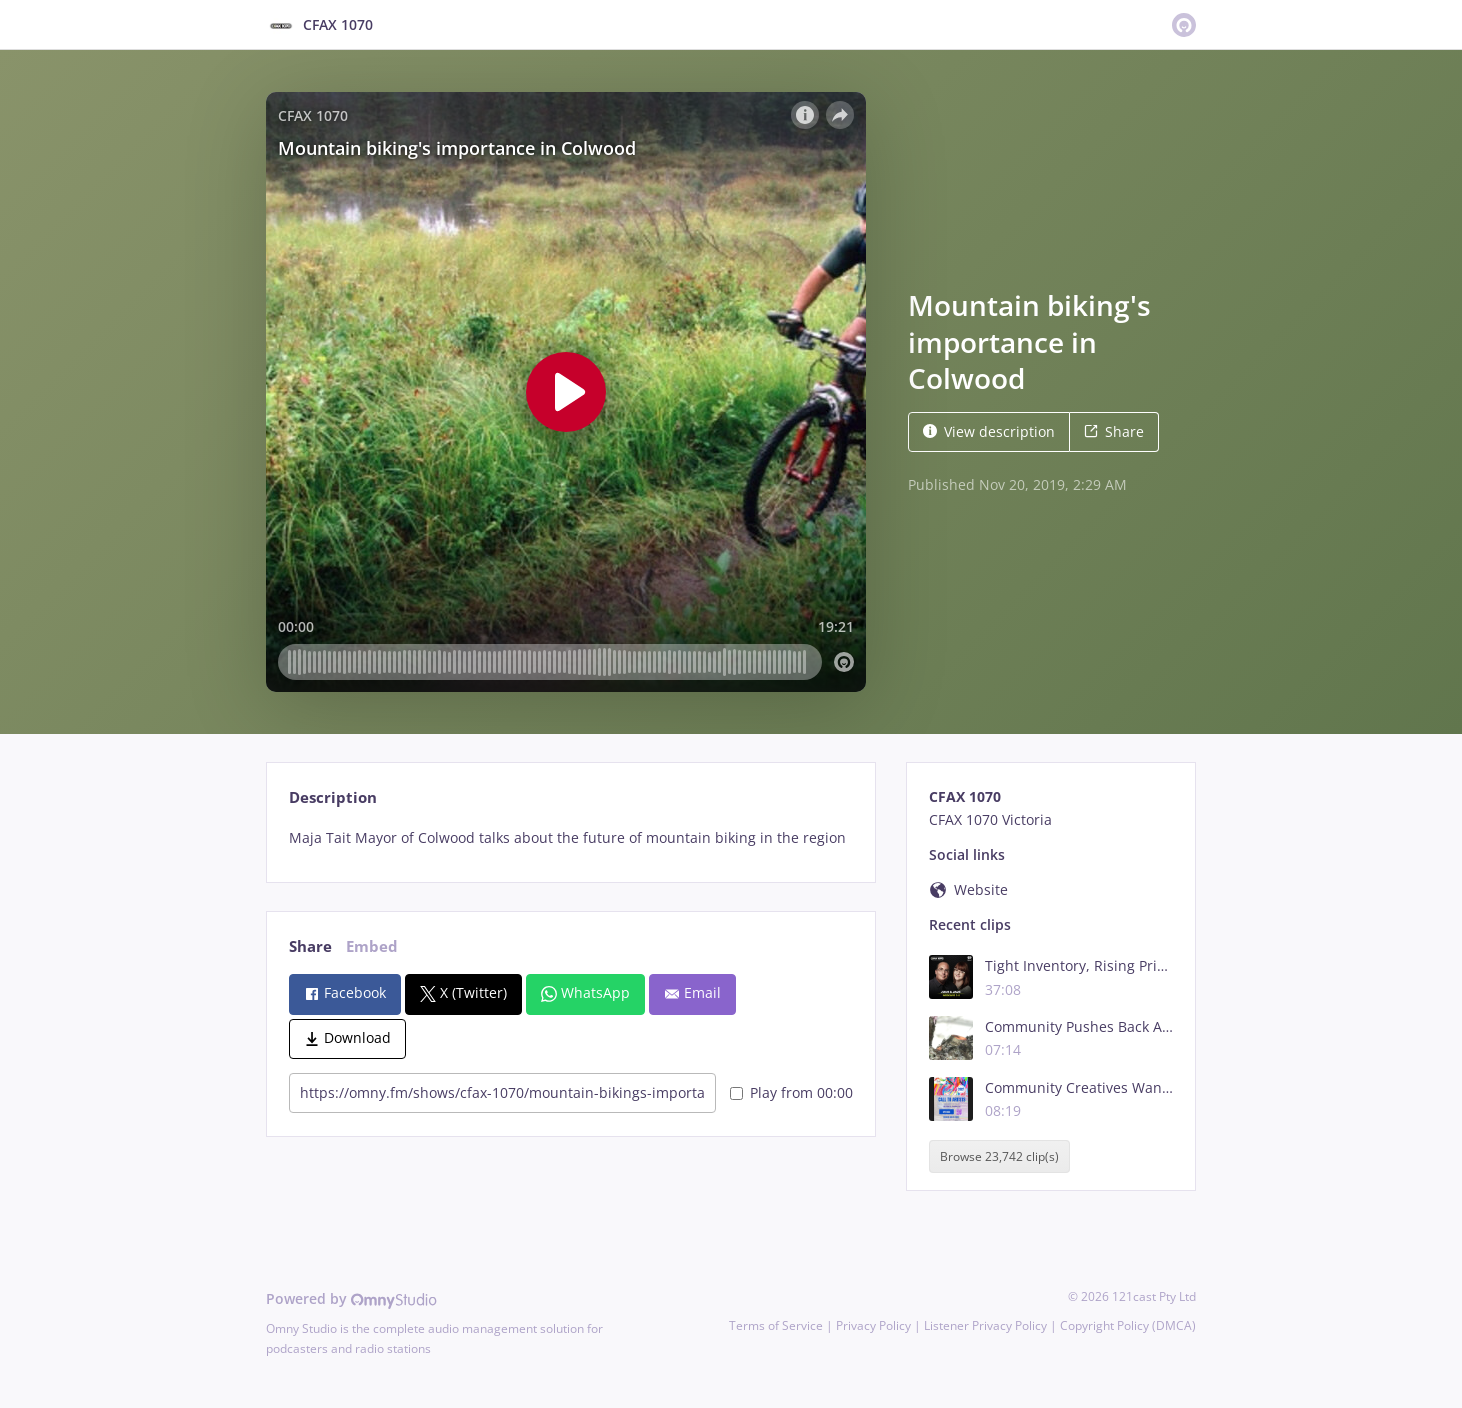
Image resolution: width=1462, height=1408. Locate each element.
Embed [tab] (372, 946)
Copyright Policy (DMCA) (1128, 1325)
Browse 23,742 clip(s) (999, 1156)
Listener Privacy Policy (985, 1325)
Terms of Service (776, 1325)
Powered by (351, 1298)
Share (1114, 431)
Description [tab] (333, 797)
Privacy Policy (873, 1325)
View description (989, 431)
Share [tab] (310, 946)
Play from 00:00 (791, 1092)
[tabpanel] (570, 838)
